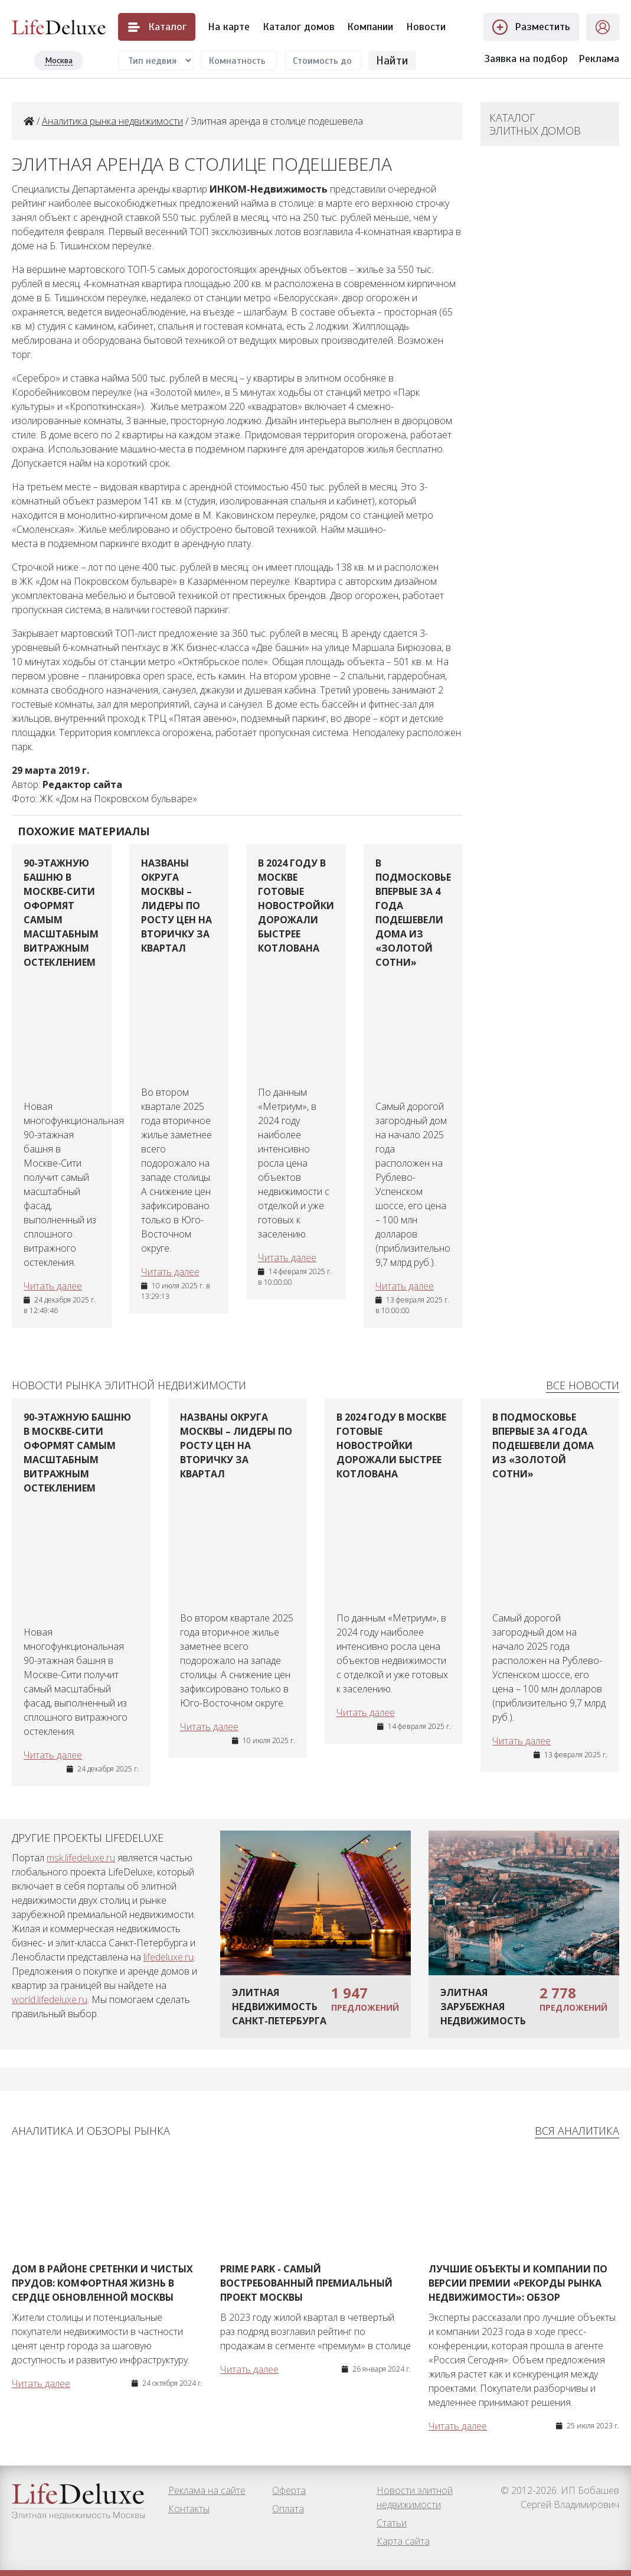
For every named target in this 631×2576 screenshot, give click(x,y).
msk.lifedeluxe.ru (81, 1857)
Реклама (598, 58)
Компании (370, 26)
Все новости (582, 1385)
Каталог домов (299, 26)
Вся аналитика (577, 2131)
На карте (229, 26)
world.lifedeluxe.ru (49, 1999)
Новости (426, 26)
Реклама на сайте (207, 2490)
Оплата (288, 2508)
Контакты (189, 2508)
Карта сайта (403, 2541)
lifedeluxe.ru (168, 1956)
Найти (392, 60)
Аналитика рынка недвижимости (112, 121)
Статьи (392, 2522)
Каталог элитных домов (535, 124)
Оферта (289, 2490)
